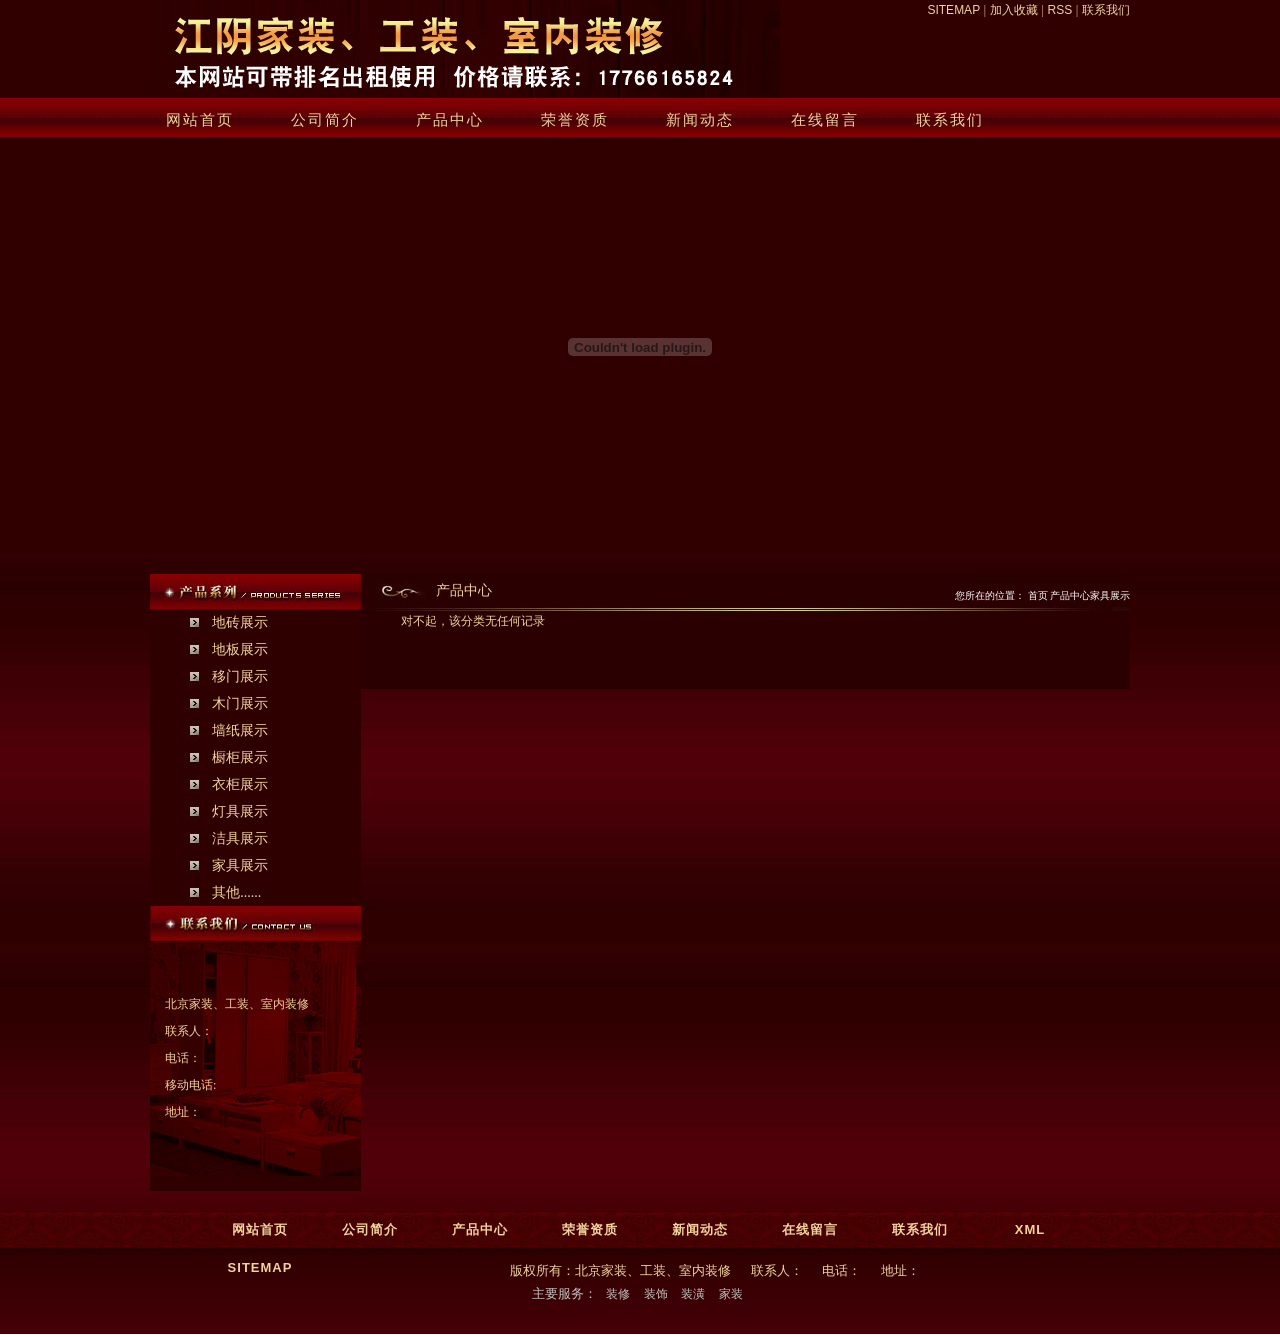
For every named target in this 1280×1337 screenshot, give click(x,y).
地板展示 (240, 649)
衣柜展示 (240, 784)
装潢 (693, 1294)
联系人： (189, 1031)
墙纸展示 (240, 730)
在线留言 (825, 119)
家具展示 (240, 865)
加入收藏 (1014, 10)
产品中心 (450, 119)
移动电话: (190, 1085)
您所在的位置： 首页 (1002, 595)
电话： (183, 1058)
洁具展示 (240, 838)
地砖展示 (240, 622)
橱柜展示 (240, 757)
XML (1030, 1229)
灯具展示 (240, 811)
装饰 (656, 1294)
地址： (183, 1112)
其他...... (236, 892)
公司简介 (325, 119)
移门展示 (240, 676)
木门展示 (240, 703)
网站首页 (200, 119)
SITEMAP (953, 10)
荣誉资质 (575, 119)
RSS (1060, 10)
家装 (731, 1294)
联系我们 (1106, 10)
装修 (618, 1294)
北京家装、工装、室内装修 (237, 1004)
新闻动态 (700, 119)
